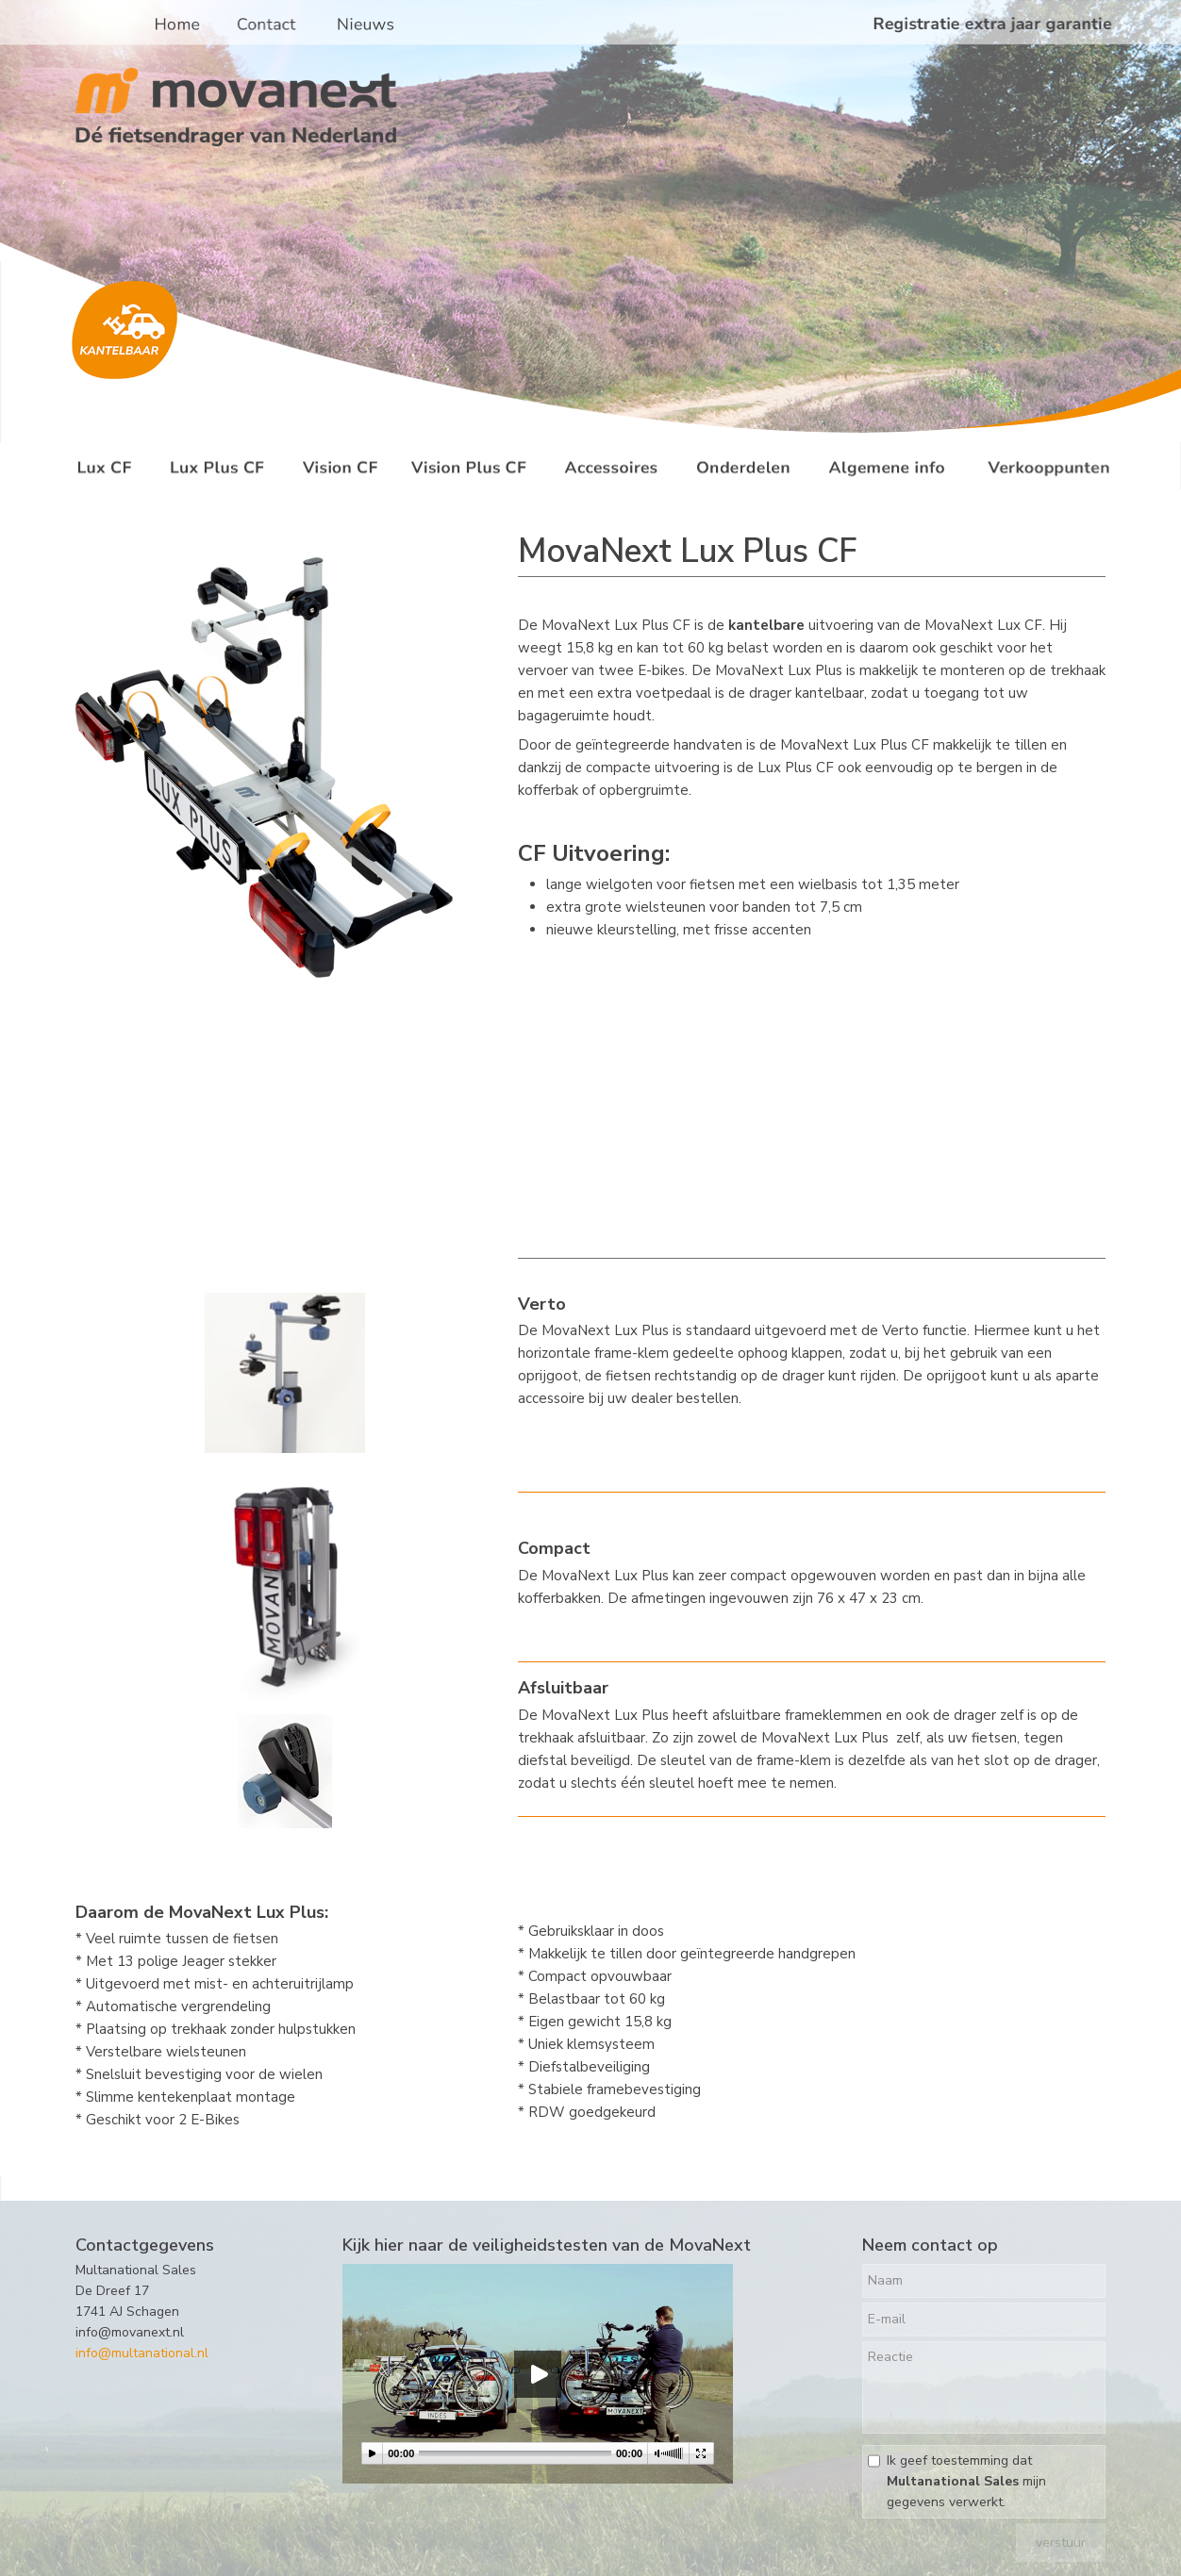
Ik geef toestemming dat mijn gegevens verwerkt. (966, 2481)
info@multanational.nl (141, 2353)
